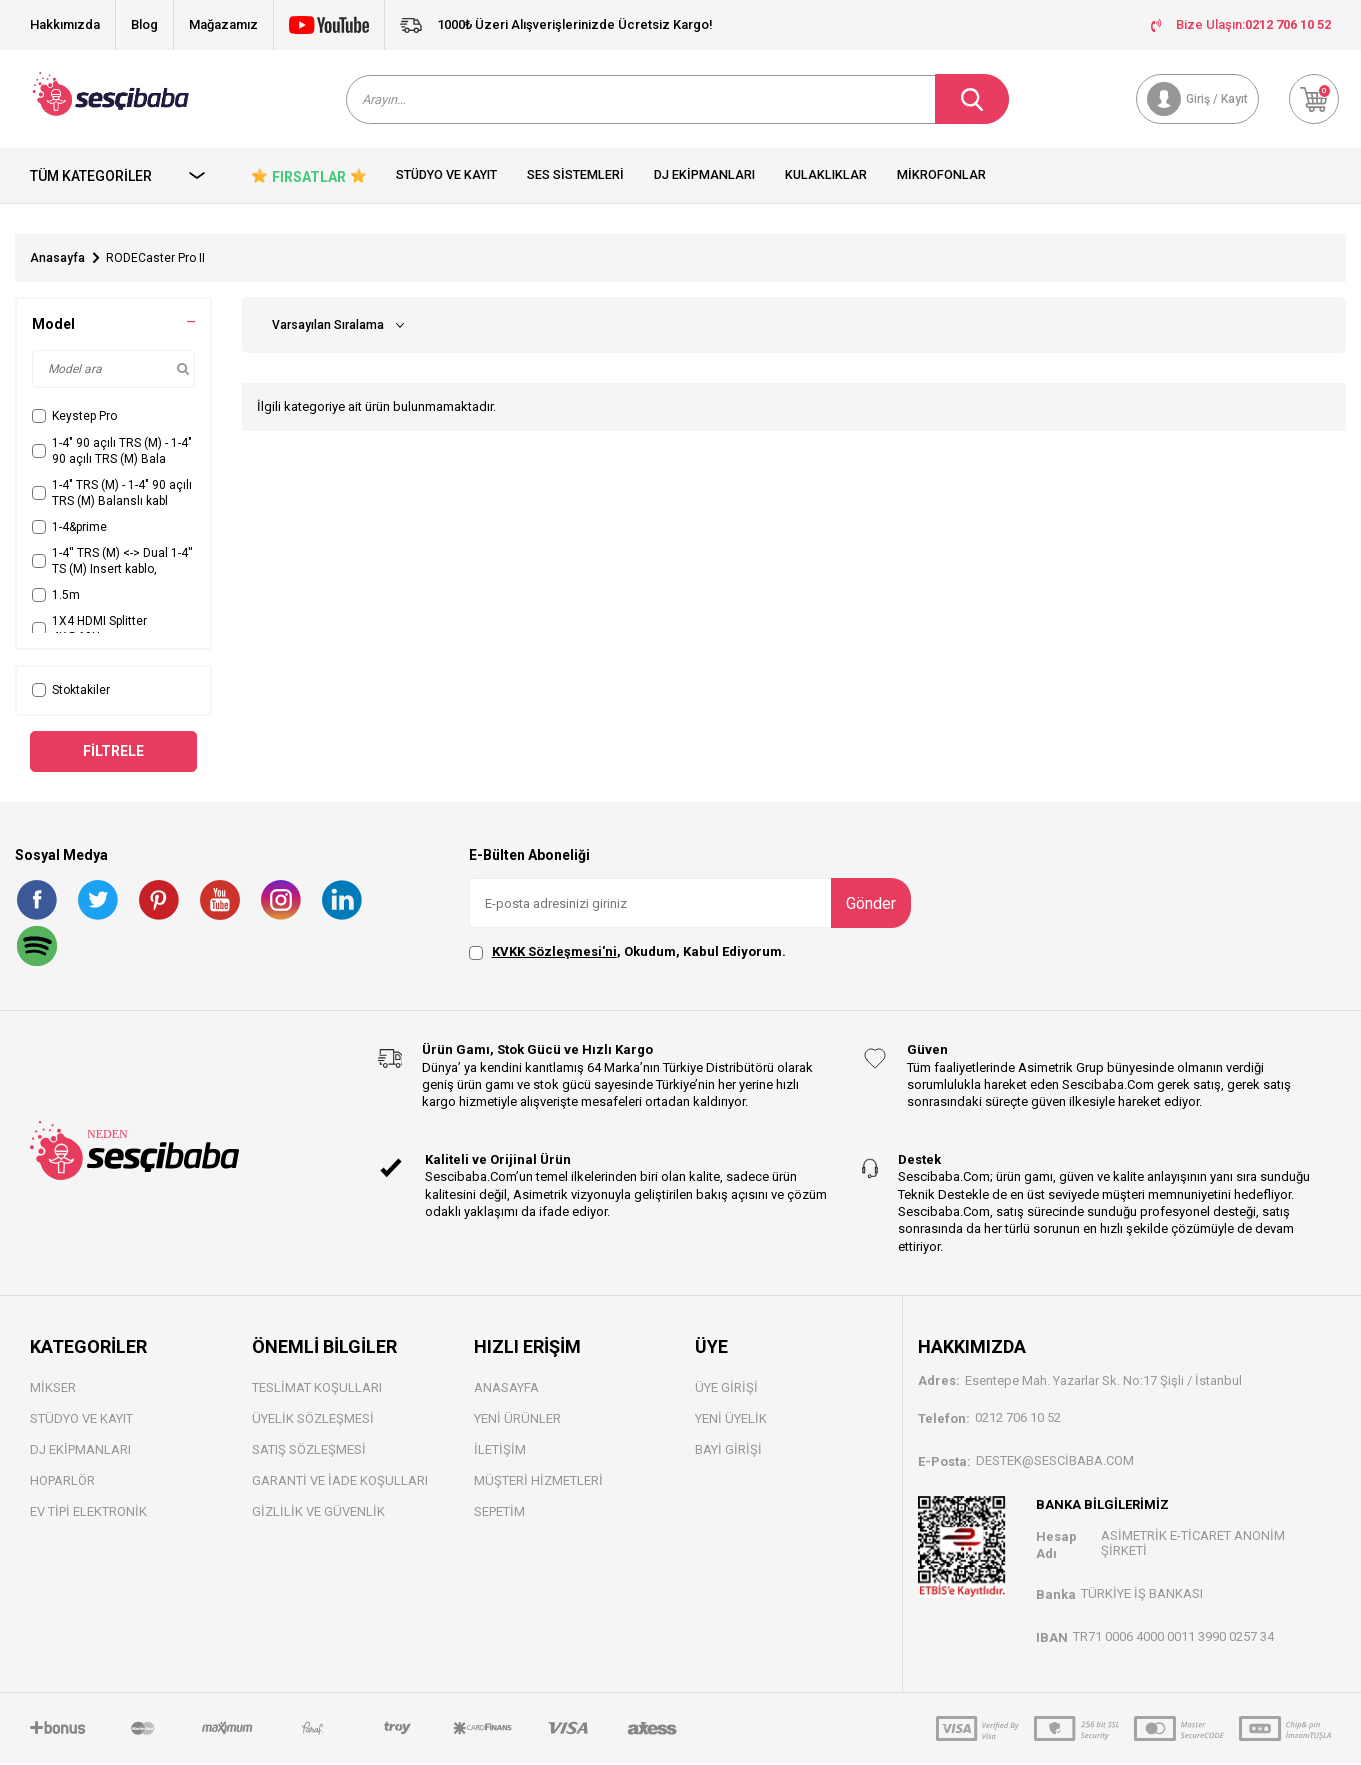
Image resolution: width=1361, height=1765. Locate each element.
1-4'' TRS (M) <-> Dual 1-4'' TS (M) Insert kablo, (112, 562)
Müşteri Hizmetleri (538, 1482)
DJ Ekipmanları (80, 1451)
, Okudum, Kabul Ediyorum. (627, 954)
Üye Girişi (726, 1389)
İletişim (500, 1451)
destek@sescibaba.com (1055, 1461)
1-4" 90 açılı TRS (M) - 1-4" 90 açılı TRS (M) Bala (112, 452)
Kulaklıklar (826, 176)
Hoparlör (62, 1482)
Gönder (871, 904)
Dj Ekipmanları (704, 176)
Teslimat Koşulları (317, 1389)
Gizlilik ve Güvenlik (318, 1513)
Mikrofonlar (941, 176)
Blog (144, 24)
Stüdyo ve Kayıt (446, 176)
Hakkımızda (65, 24)
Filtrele (113, 752)
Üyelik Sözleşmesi (313, 1420)
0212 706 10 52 (1018, 1418)
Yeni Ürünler (517, 1420)
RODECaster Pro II (155, 260)
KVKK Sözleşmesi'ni (554, 953)
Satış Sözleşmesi (309, 1451)
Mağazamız (223, 24)
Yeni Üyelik (731, 1420)
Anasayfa (57, 260)
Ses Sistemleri (575, 176)
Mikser (53, 1389)
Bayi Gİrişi (728, 1451)
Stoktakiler (71, 692)
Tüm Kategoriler (118, 177)
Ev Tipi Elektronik (88, 1513)
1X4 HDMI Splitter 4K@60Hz (89, 631)
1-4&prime (69, 528)
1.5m (56, 597)
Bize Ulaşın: (1241, 24)
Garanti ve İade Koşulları (340, 1482)
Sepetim (499, 1513)
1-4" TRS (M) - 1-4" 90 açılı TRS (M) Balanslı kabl (112, 494)
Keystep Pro (74, 418)
